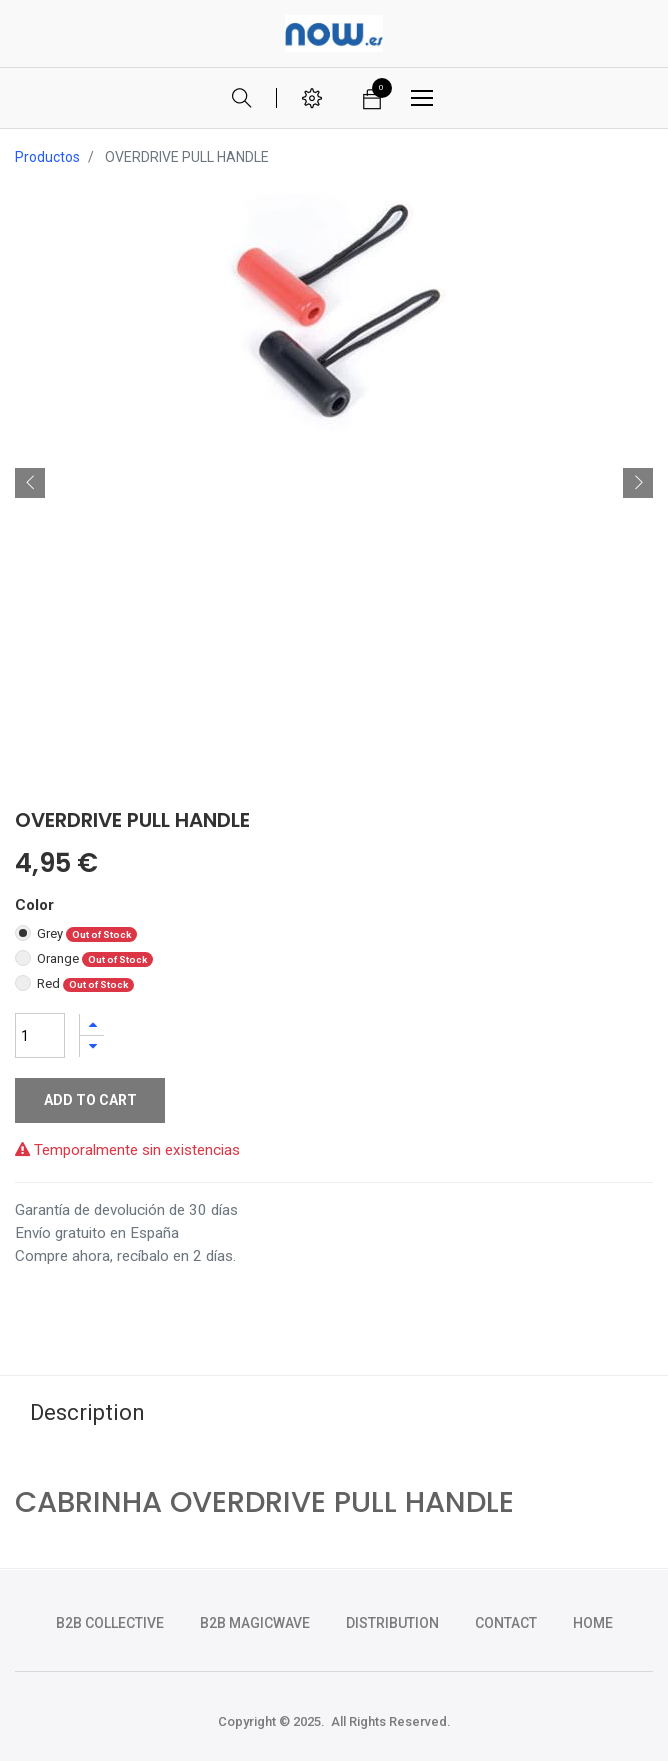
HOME (593, 1623)
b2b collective (110, 1623)
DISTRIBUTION (392, 1623)
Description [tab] (87, 1412)
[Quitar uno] (92, 1046)
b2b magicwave (255, 1623)
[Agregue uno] (92, 1024)
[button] (30, 483)
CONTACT (506, 1623)
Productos (47, 157)
